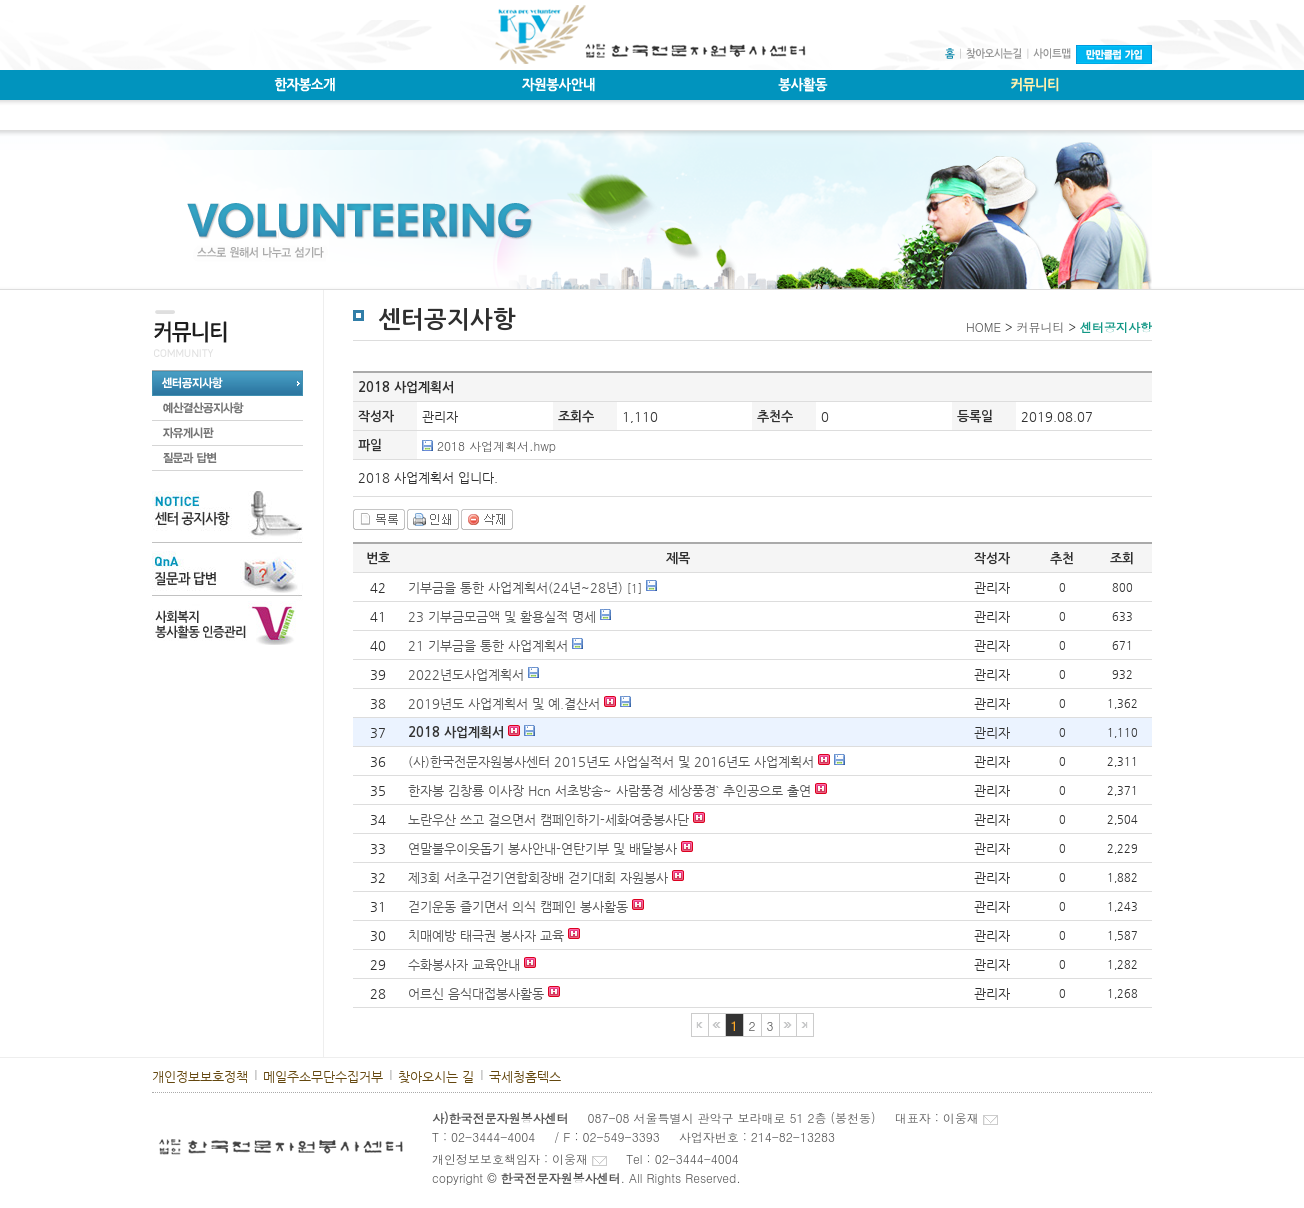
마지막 (805, 1025)
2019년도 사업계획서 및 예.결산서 (504, 703)
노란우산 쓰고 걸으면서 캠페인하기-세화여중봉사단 (548, 819)
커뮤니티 (1040, 326)
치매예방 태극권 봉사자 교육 (486, 935)
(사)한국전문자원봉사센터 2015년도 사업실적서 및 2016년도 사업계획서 (611, 761)
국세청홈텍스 (525, 1076)
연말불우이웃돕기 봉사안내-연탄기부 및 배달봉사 (542, 848)
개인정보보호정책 (200, 1076)
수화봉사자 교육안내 (464, 964)
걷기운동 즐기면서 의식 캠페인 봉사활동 (518, 906)
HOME (983, 326)
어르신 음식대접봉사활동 (476, 993)
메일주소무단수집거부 (323, 1076)
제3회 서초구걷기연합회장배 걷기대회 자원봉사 (538, 877)
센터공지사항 (1116, 326)
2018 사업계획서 (456, 732)
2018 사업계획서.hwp (496, 445)
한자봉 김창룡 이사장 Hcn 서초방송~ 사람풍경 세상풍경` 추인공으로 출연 (611, 790)
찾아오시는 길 (436, 1076)
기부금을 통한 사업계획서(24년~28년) (515, 587)
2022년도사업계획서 (468, 674)
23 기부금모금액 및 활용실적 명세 (502, 616)
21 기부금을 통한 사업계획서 (488, 645)
